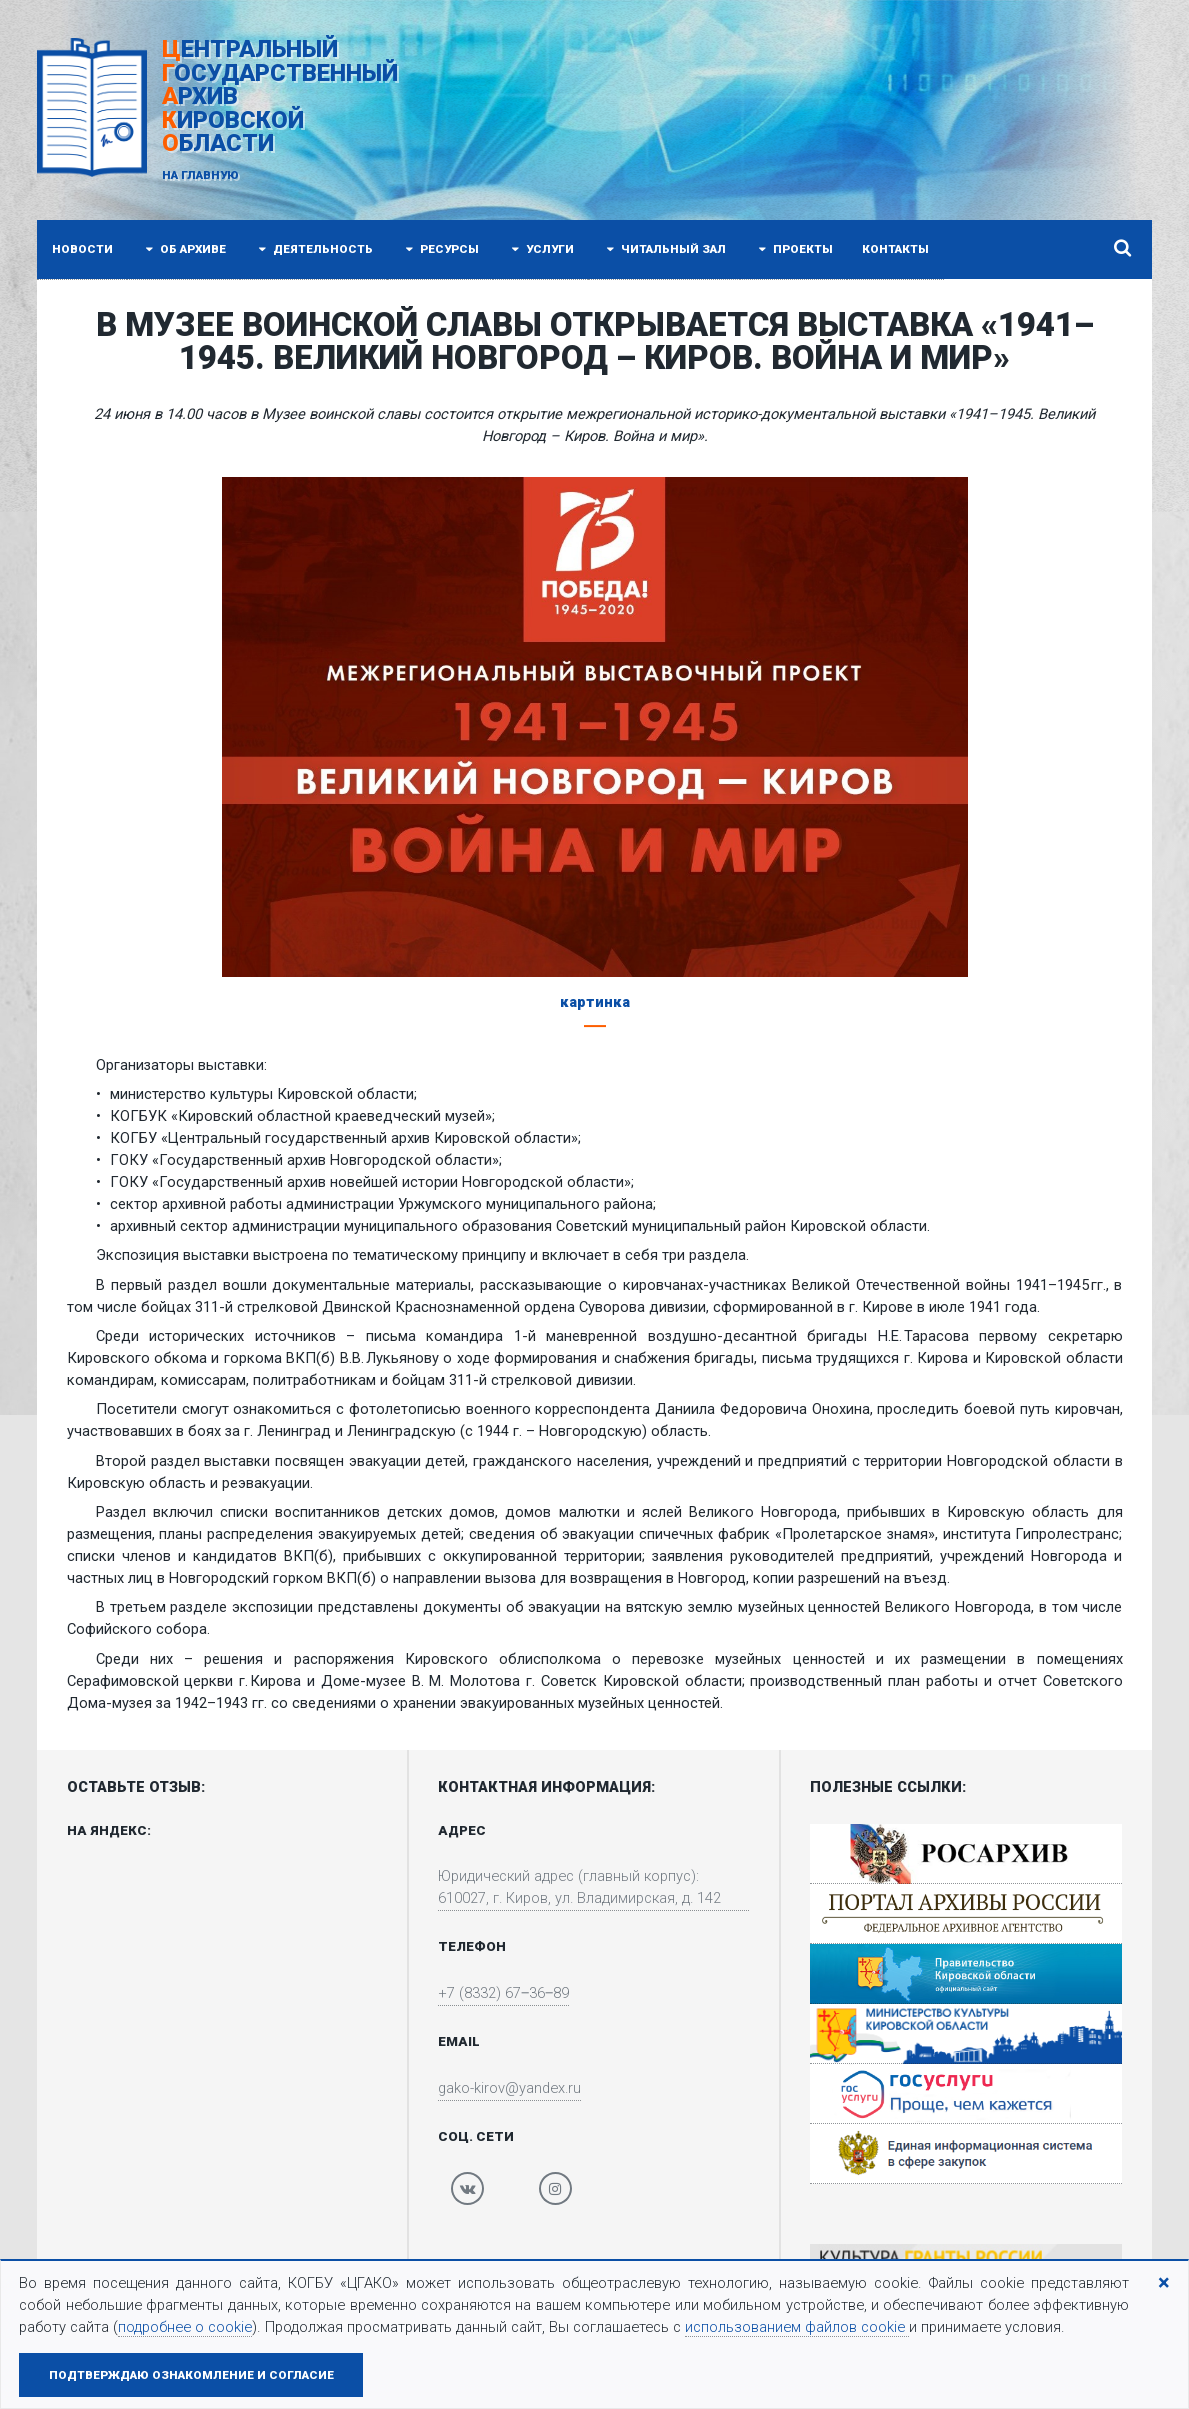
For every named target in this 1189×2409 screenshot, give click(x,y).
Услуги (541, 249)
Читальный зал (664, 249)
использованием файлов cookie (797, 2327)
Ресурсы (440, 249)
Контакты (895, 249)
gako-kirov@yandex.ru (510, 2089)
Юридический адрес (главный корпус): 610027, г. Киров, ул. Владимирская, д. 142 (581, 1888)
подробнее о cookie (185, 2327)
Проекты (794, 249)
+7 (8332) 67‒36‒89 (503, 1994)
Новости (82, 249)
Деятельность (314, 249)
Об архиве (184, 249)
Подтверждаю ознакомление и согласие (191, 2375)
